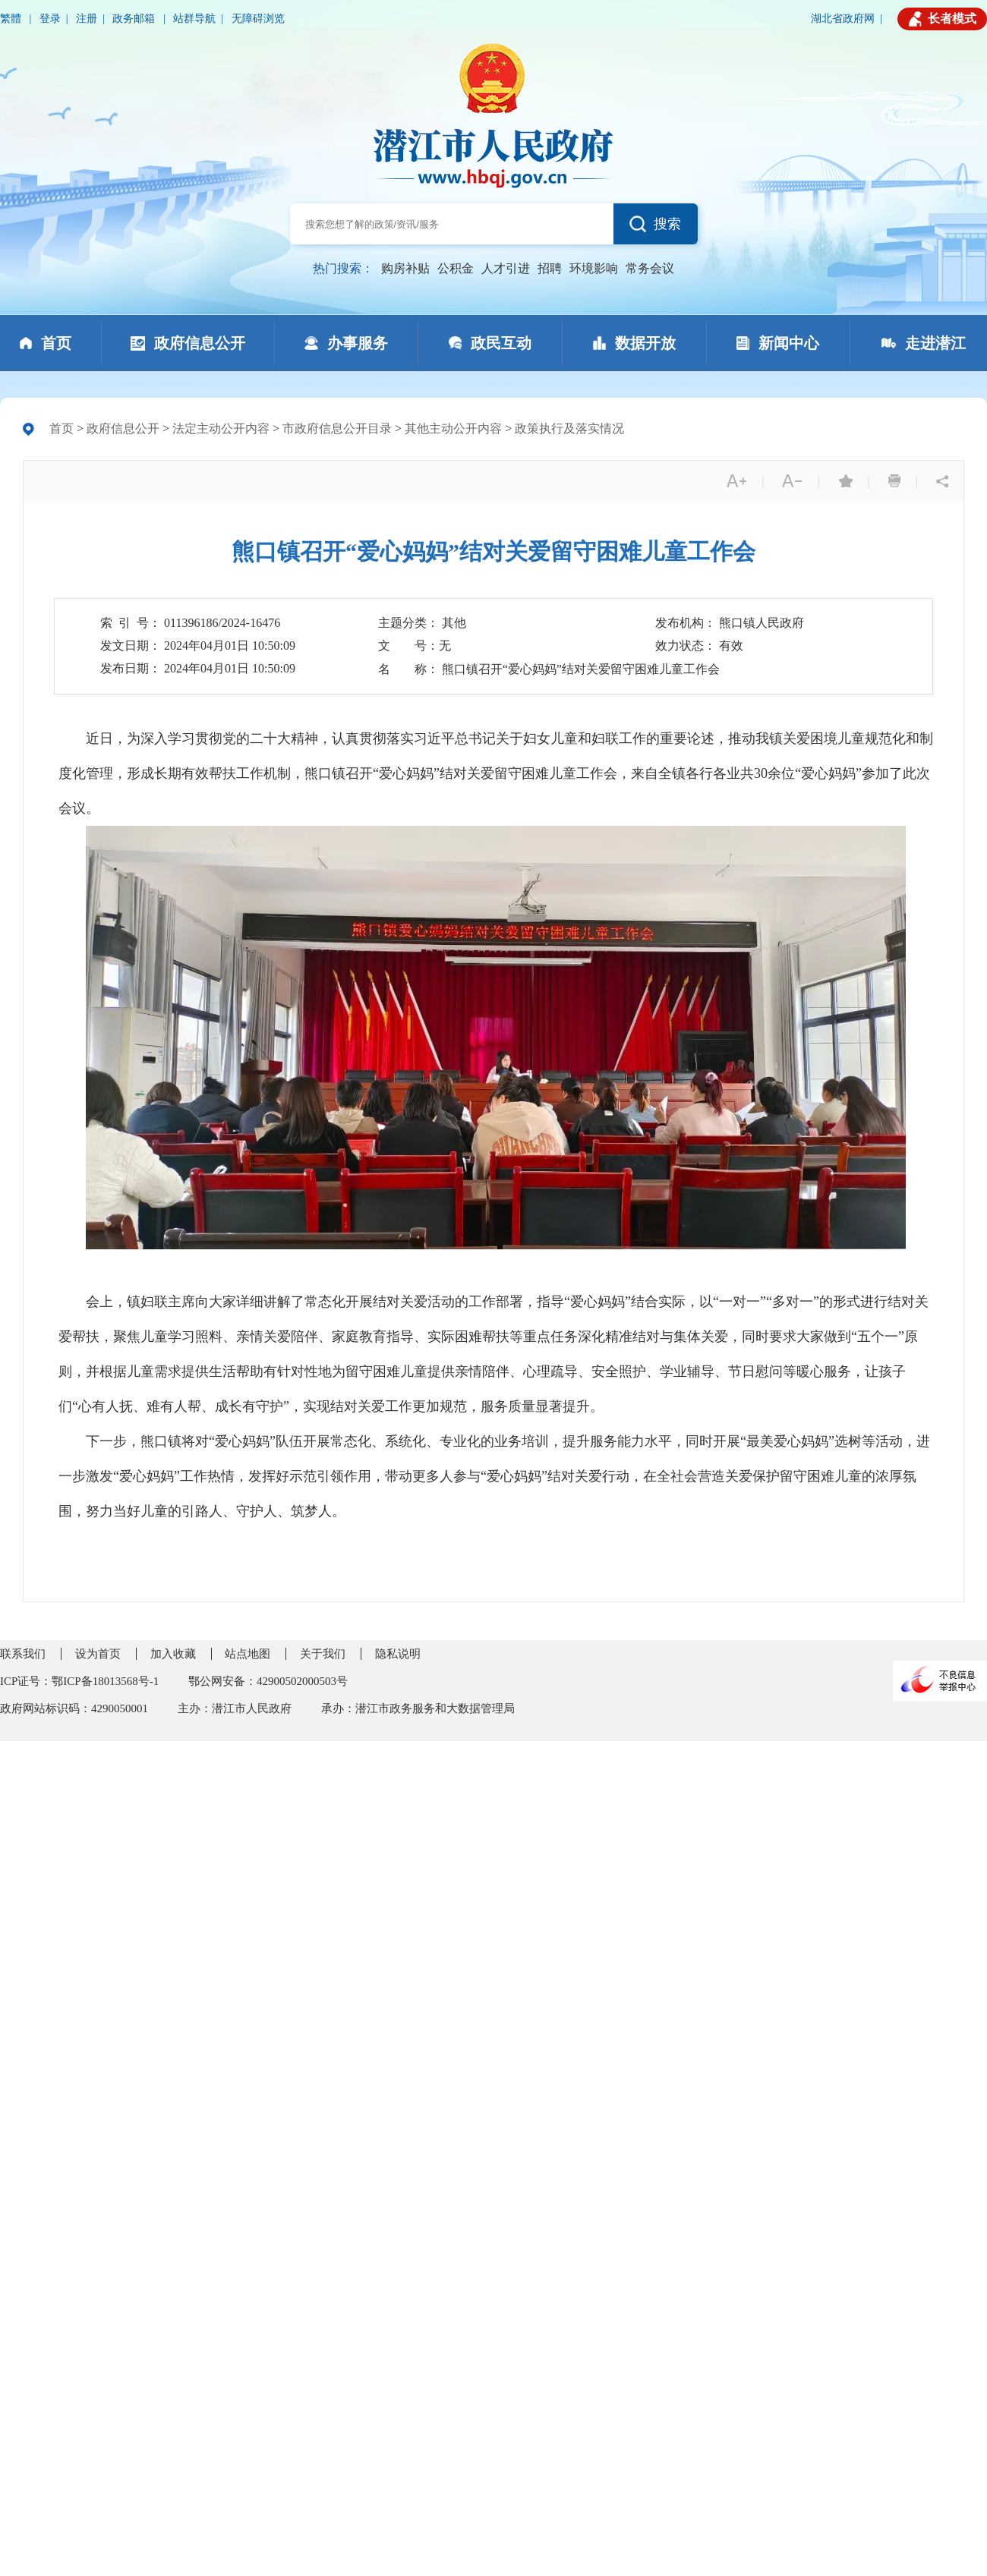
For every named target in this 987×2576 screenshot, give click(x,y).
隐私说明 (398, 1654)
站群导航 (194, 18)
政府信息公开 (123, 428)
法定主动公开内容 (221, 428)
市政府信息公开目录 (337, 428)
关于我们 (322, 1654)
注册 (86, 18)
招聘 (550, 268)
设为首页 (98, 1654)
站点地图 (247, 1654)
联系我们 (23, 1654)
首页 (61, 428)
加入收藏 (173, 1654)
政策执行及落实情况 (569, 428)
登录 (50, 18)
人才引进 (505, 268)
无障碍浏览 (258, 18)
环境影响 (593, 268)
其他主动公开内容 (453, 428)
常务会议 (650, 268)
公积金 (455, 268)
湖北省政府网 (843, 18)
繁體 (12, 18)
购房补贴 (405, 268)
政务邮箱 (135, 18)
